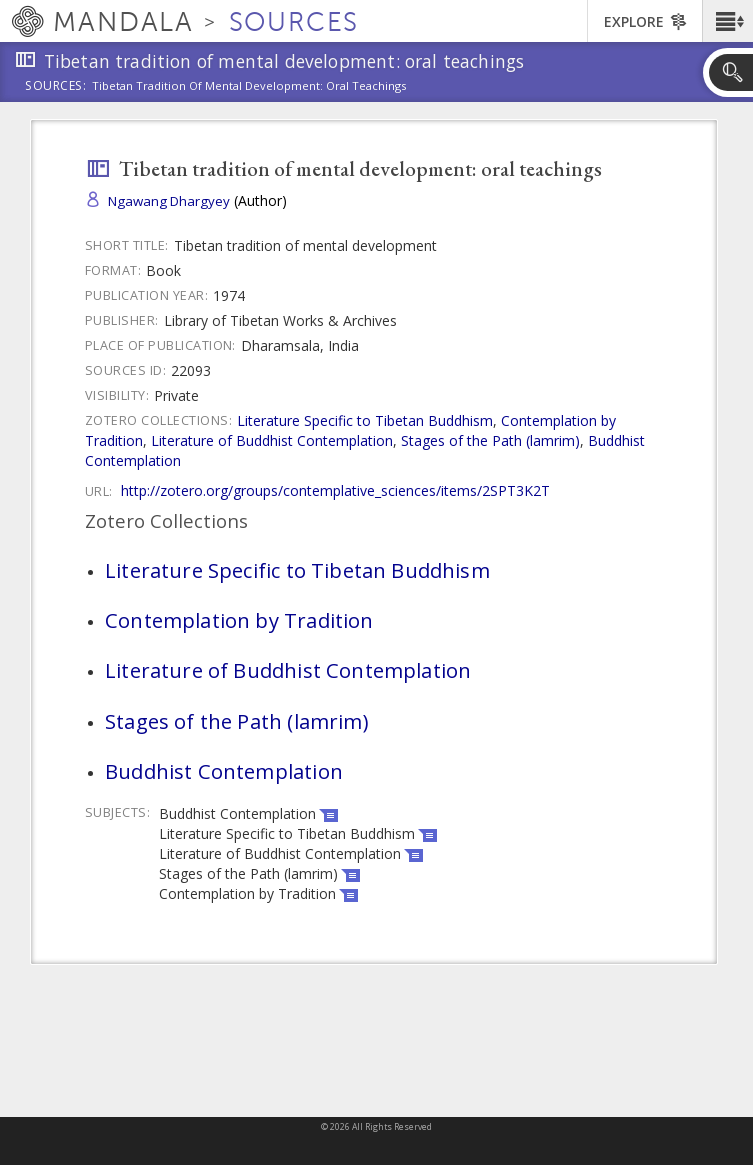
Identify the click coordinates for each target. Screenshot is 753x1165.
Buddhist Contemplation (224, 771)
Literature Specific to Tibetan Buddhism (365, 420)
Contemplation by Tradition (239, 620)
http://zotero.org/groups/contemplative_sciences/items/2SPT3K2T (335, 490)
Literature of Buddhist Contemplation (272, 440)
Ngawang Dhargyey (169, 201)
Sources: (56, 87)
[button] (727, 21)
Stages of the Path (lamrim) (490, 440)
